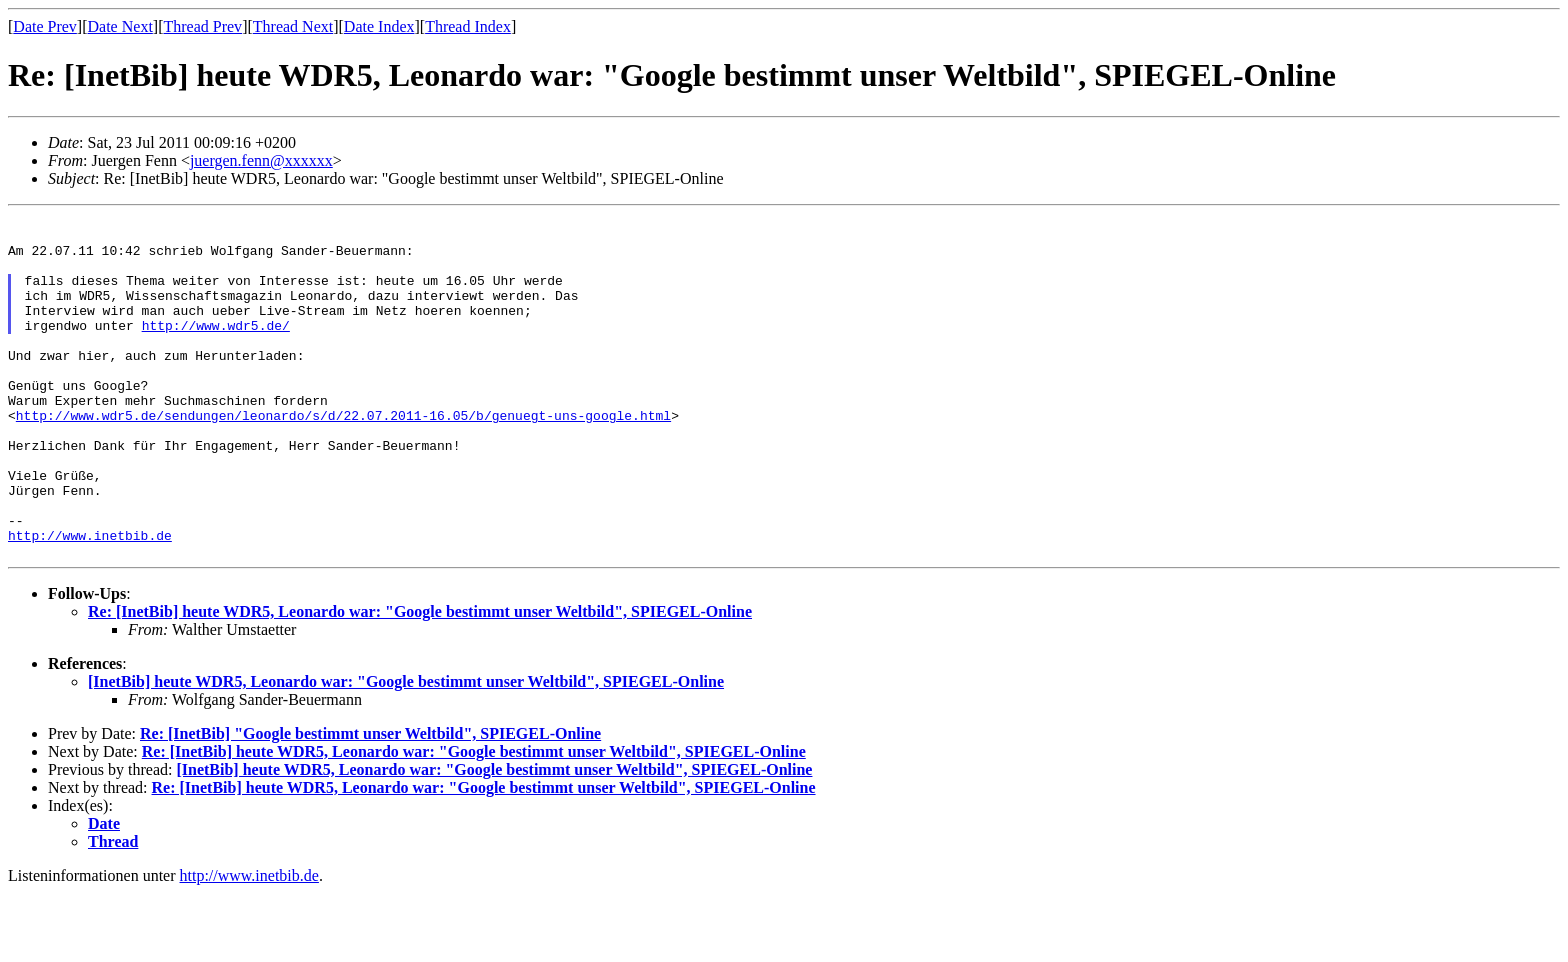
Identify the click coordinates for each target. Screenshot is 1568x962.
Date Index (379, 26)
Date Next (120, 26)
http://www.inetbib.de (90, 601)
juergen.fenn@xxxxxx (261, 160)
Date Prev (45, 26)
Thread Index (468, 26)
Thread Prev (202, 26)
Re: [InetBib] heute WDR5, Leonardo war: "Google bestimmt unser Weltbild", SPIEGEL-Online (420, 680)
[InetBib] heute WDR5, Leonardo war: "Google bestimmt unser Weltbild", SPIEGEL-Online (406, 750)
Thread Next (293, 26)
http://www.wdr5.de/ (216, 349)
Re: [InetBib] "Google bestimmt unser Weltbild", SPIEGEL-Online (370, 802)
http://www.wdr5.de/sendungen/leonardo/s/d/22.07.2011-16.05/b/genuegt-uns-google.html (343, 457)
